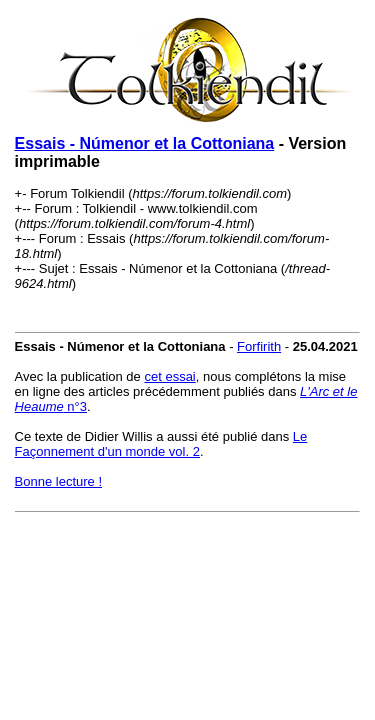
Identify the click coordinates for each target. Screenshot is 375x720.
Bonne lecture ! (58, 481)
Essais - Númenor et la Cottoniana (145, 143)
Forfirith (259, 346)
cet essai (169, 376)
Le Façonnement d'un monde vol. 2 (161, 444)
